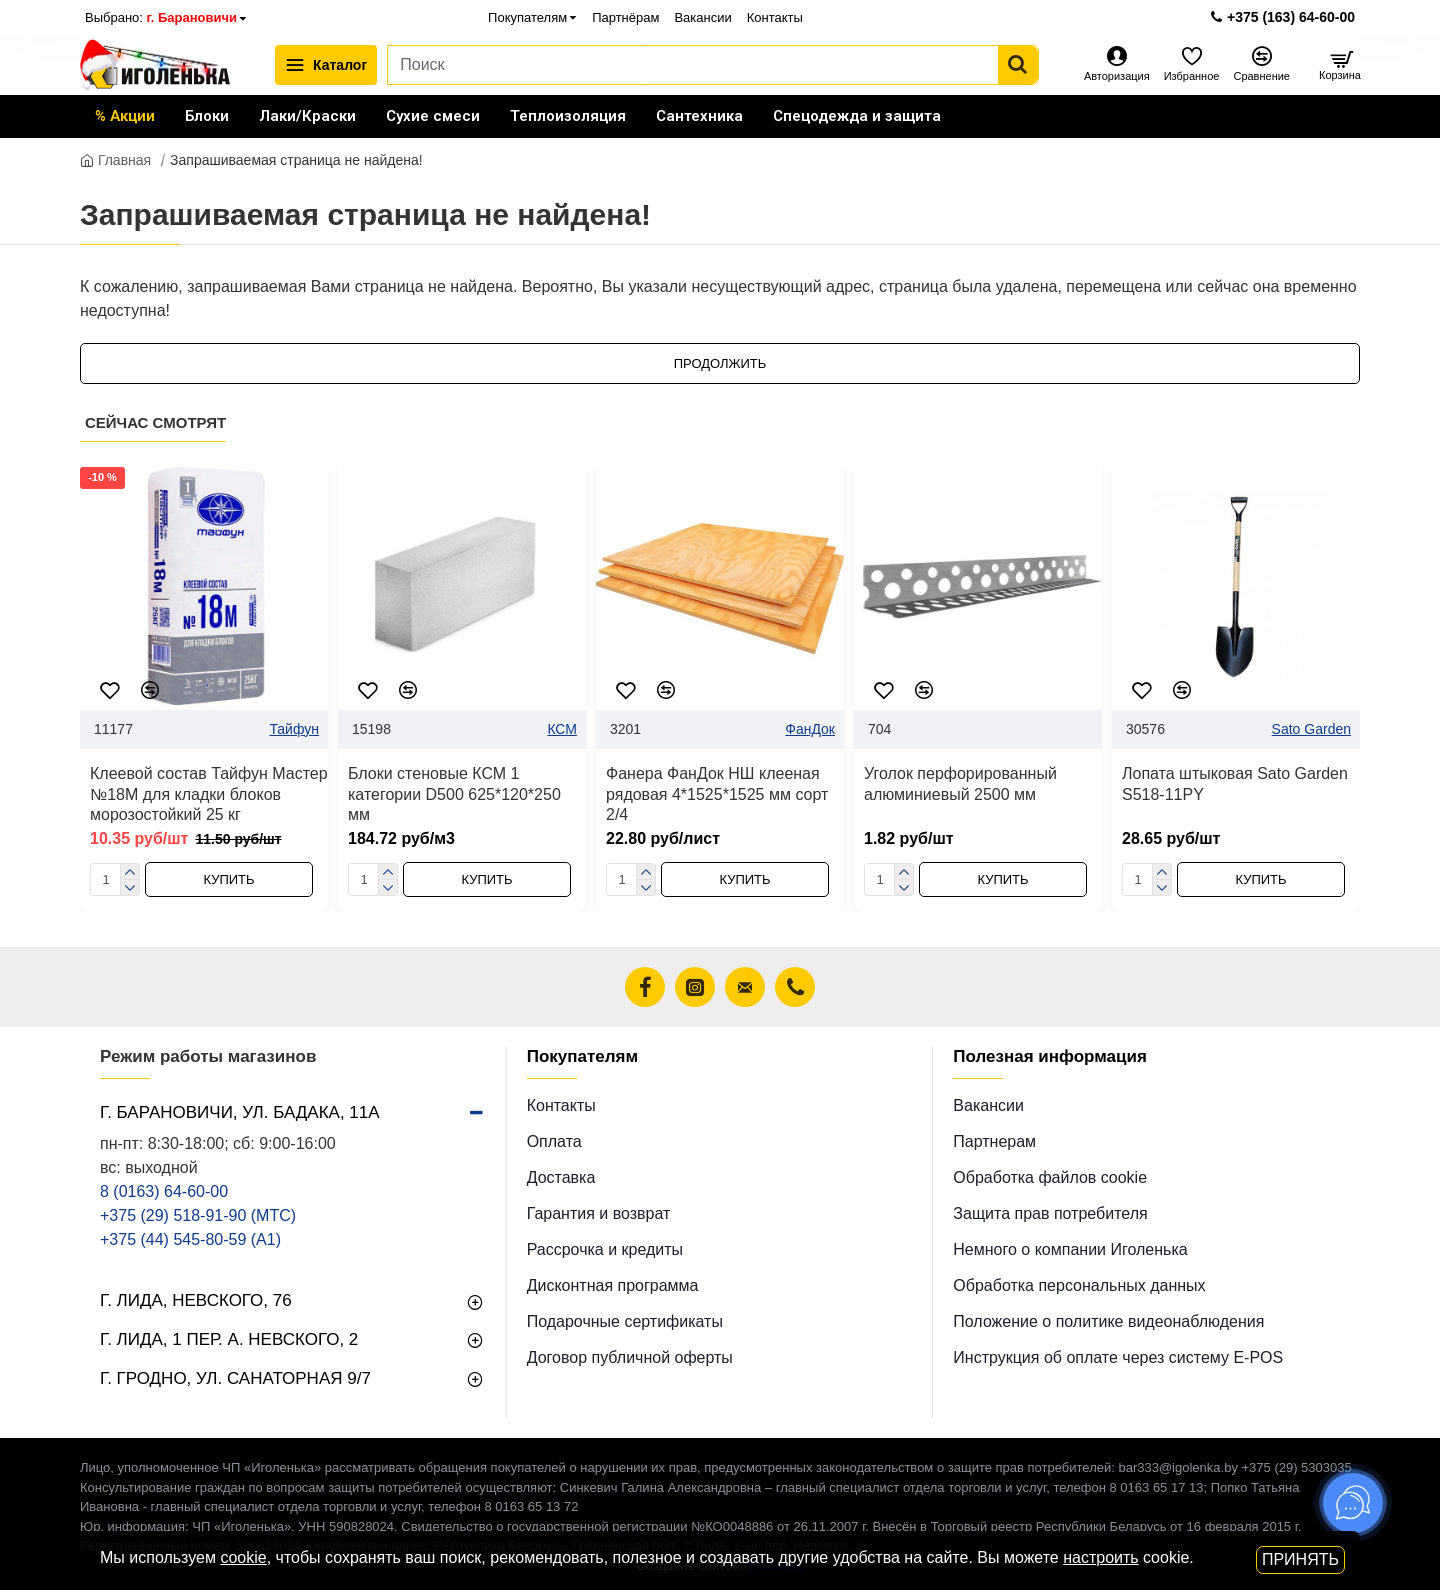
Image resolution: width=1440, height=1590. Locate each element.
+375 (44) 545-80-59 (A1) (190, 1239)
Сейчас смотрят (155, 422)
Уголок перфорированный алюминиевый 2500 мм (960, 784)
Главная (115, 160)
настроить (1100, 1557)
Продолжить (720, 363)
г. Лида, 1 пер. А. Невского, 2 (229, 1339)
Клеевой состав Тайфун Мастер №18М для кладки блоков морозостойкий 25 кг (209, 794)
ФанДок (810, 729)
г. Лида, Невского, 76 (196, 1300)
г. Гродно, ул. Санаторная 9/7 (235, 1378)
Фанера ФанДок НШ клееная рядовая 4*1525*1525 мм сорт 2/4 (717, 794)
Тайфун (294, 729)
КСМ (562, 729)
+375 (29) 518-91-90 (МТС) (198, 1215)
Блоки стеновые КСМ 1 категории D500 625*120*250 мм (454, 794)
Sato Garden (1311, 729)
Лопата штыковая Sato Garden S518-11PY (1235, 784)
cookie (243, 1557)
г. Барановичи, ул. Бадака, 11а (240, 1112)
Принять (1300, 1559)
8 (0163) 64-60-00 (164, 1191)
